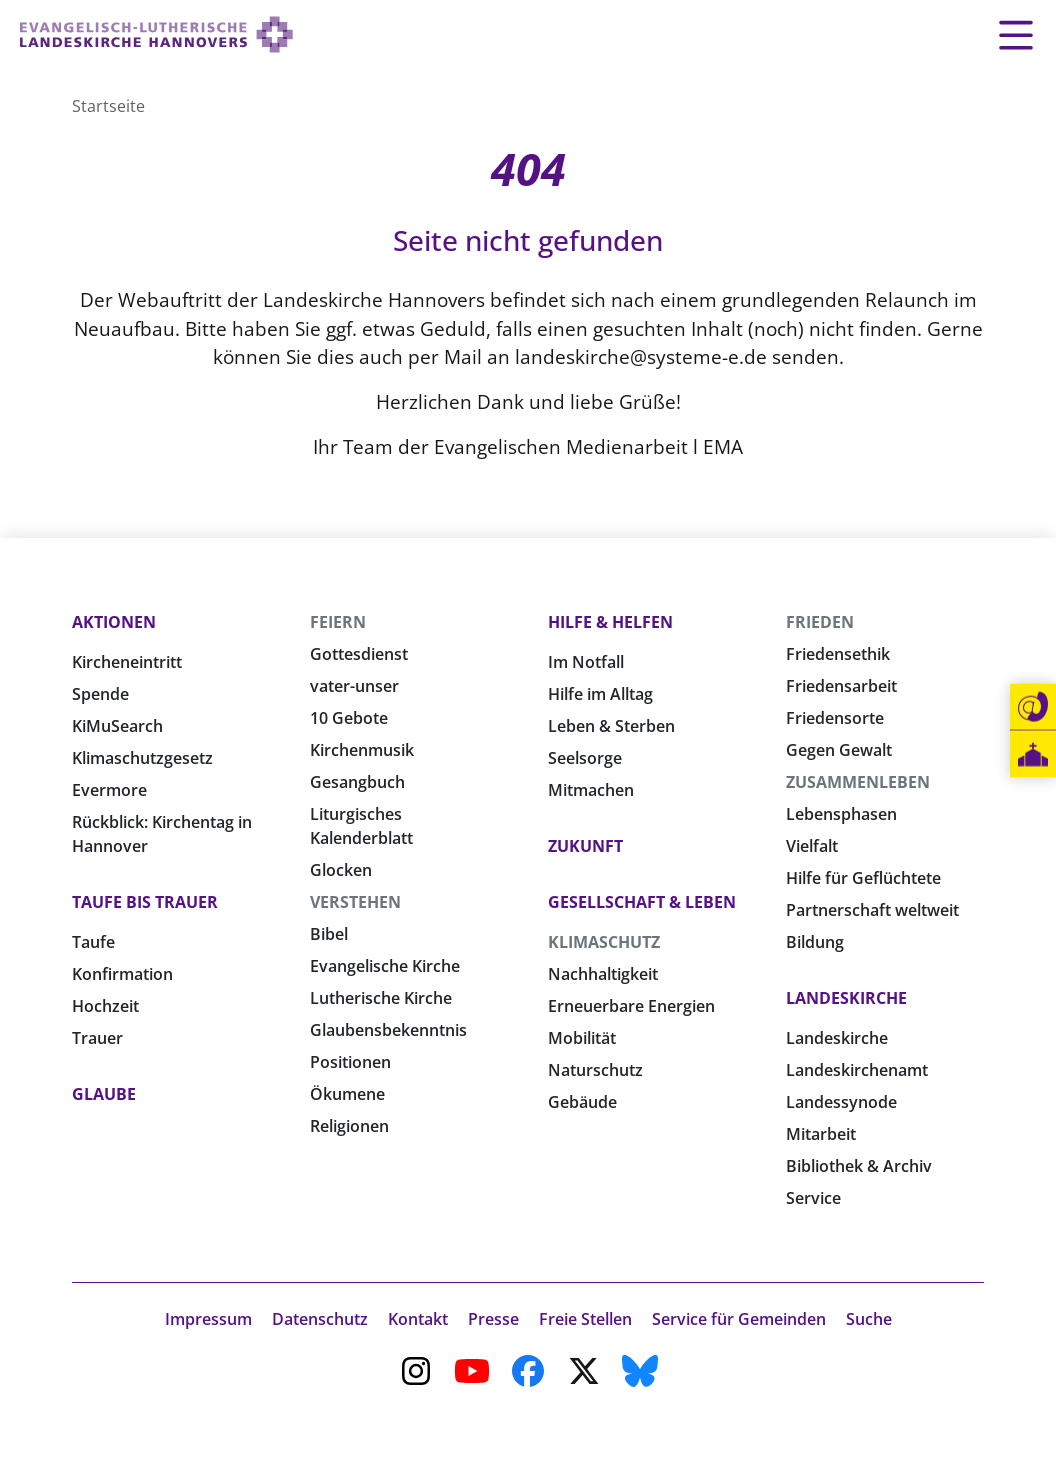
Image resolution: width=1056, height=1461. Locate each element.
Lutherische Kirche (381, 998)
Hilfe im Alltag (600, 694)
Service (813, 1198)
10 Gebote (349, 718)
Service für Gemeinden (739, 1319)
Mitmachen (591, 790)
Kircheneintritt (127, 662)
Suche (869, 1319)
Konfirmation (122, 974)
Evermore (109, 790)
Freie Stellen (585, 1319)
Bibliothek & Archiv (859, 1166)
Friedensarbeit (841, 686)
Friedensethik (838, 654)
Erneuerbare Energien (631, 1006)
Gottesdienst (359, 654)
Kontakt (418, 1319)
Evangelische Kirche (385, 966)
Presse (493, 1319)
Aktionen (114, 622)
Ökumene (347, 1094)
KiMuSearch (117, 726)
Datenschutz (320, 1319)
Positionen (350, 1062)
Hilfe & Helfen (610, 622)
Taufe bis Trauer (145, 902)
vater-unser (354, 686)
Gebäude (582, 1102)
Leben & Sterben (611, 726)
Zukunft (585, 846)
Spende (100, 694)
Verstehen (355, 902)
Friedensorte (835, 718)
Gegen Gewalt (839, 750)
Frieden (820, 622)
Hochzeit (105, 1006)
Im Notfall (586, 662)
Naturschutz (595, 1070)
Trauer (97, 1038)
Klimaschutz (604, 942)
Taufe (93, 942)
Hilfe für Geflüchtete (863, 878)
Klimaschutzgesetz (142, 758)
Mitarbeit (821, 1134)
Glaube (104, 1094)
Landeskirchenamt (857, 1070)
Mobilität (582, 1038)
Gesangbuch (357, 782)
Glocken (341, 870)
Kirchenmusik (362, 750)
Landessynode (841, 1102)
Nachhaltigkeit (603, 974)
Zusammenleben (858, 782)
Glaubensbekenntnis (388, 1030)
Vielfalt (812, 846)
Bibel (329, 934)
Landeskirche (846, 998)
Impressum (208, 1319)
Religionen (349, 1126)
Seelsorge (585, 758)
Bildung (815, 942)
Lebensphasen (841, 814)
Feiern (338, 622)
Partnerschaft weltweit (872, 910)
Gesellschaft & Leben (642, 902)
